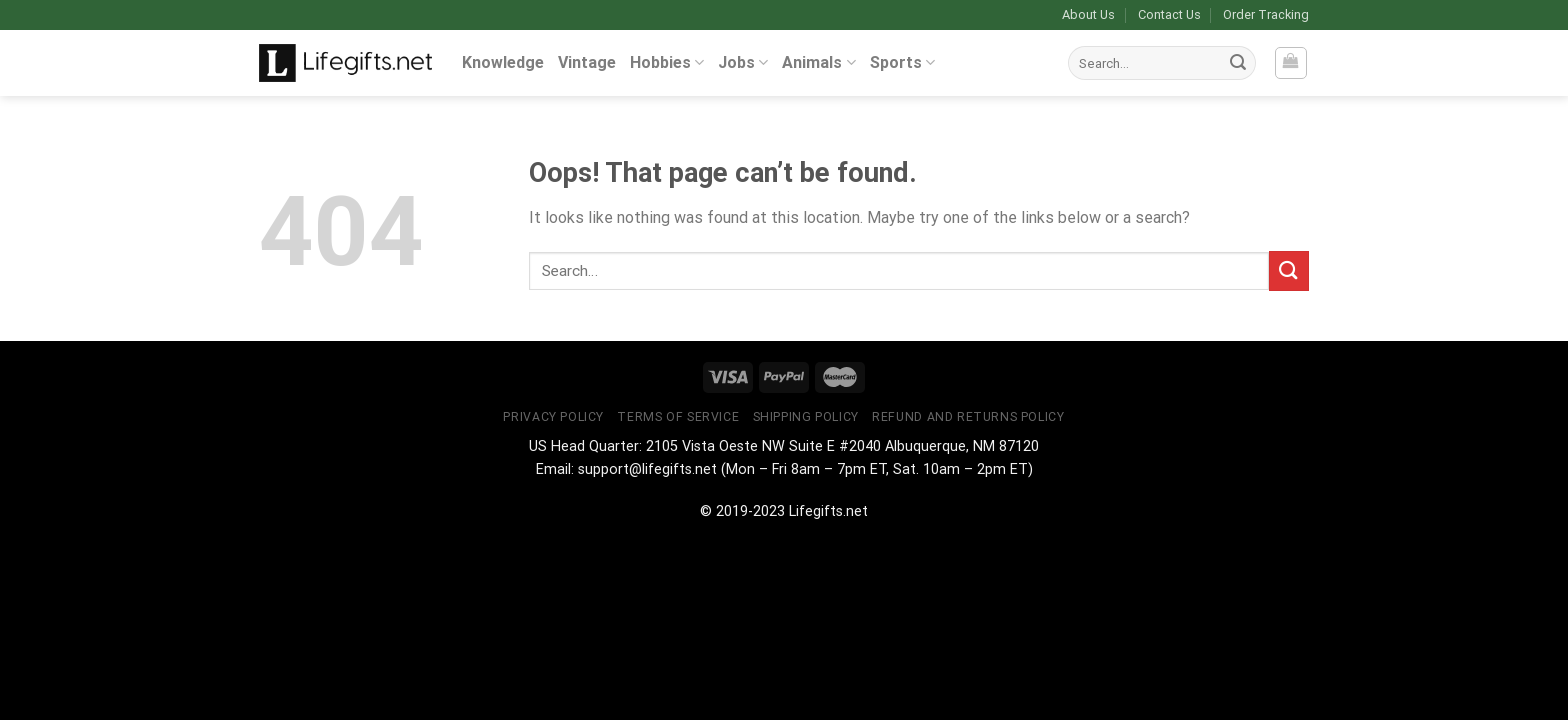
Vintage (587, 62)
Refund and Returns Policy (968, 417)
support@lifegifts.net (647, 469)
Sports (902, 62)
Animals (818, 62)
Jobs (743, 62)
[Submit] (1238, 63)
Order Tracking (1266, 14)
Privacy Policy (553, 417)
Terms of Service (678, 417)
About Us (1088, 14)
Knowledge (503, 62)
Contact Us (1169, 14)
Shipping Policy (806, 417)
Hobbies (667, 62)
